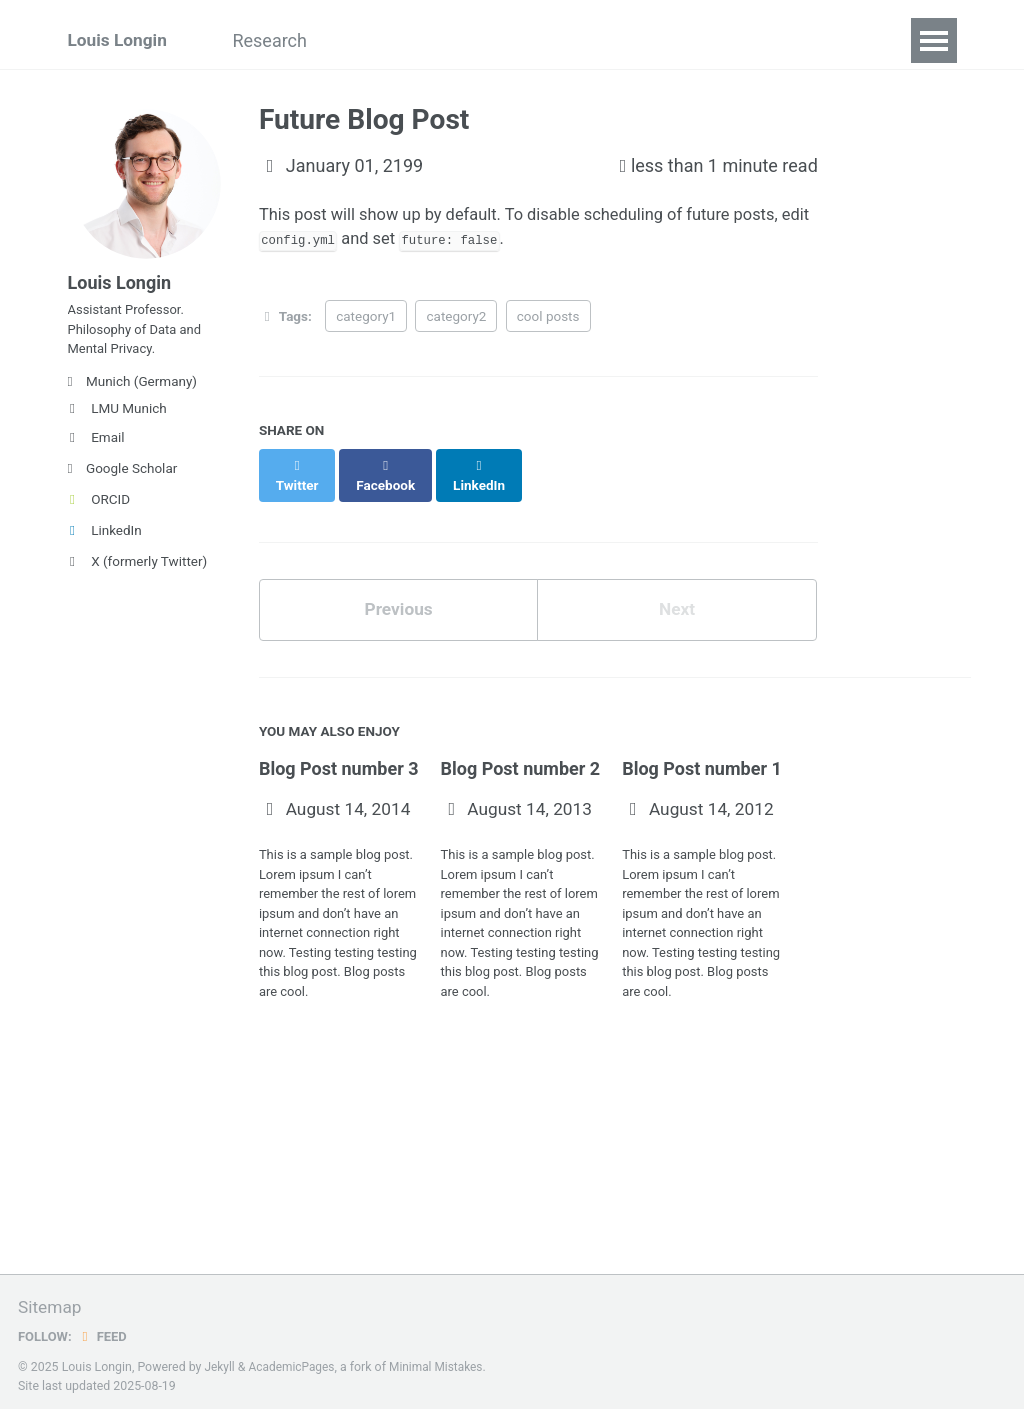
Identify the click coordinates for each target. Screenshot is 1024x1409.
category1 (366, 319)
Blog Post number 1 (702, 754)
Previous (398, 594)
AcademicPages (294, 1363)
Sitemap (51, 1303)
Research (280, 40)
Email (96, 451)
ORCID (99, 513)
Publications (403, 40)
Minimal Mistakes (442, 1363)
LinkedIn (105, 544)
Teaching (525, 40)
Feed (105, 1332)
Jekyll (220, 1363)
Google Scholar (123, 482)
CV (609, 40)
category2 (456, 319)
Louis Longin (120, 40)
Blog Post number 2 (521, 754)
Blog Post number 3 (339, 754)
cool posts (548, 319)
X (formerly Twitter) (138, 575)
